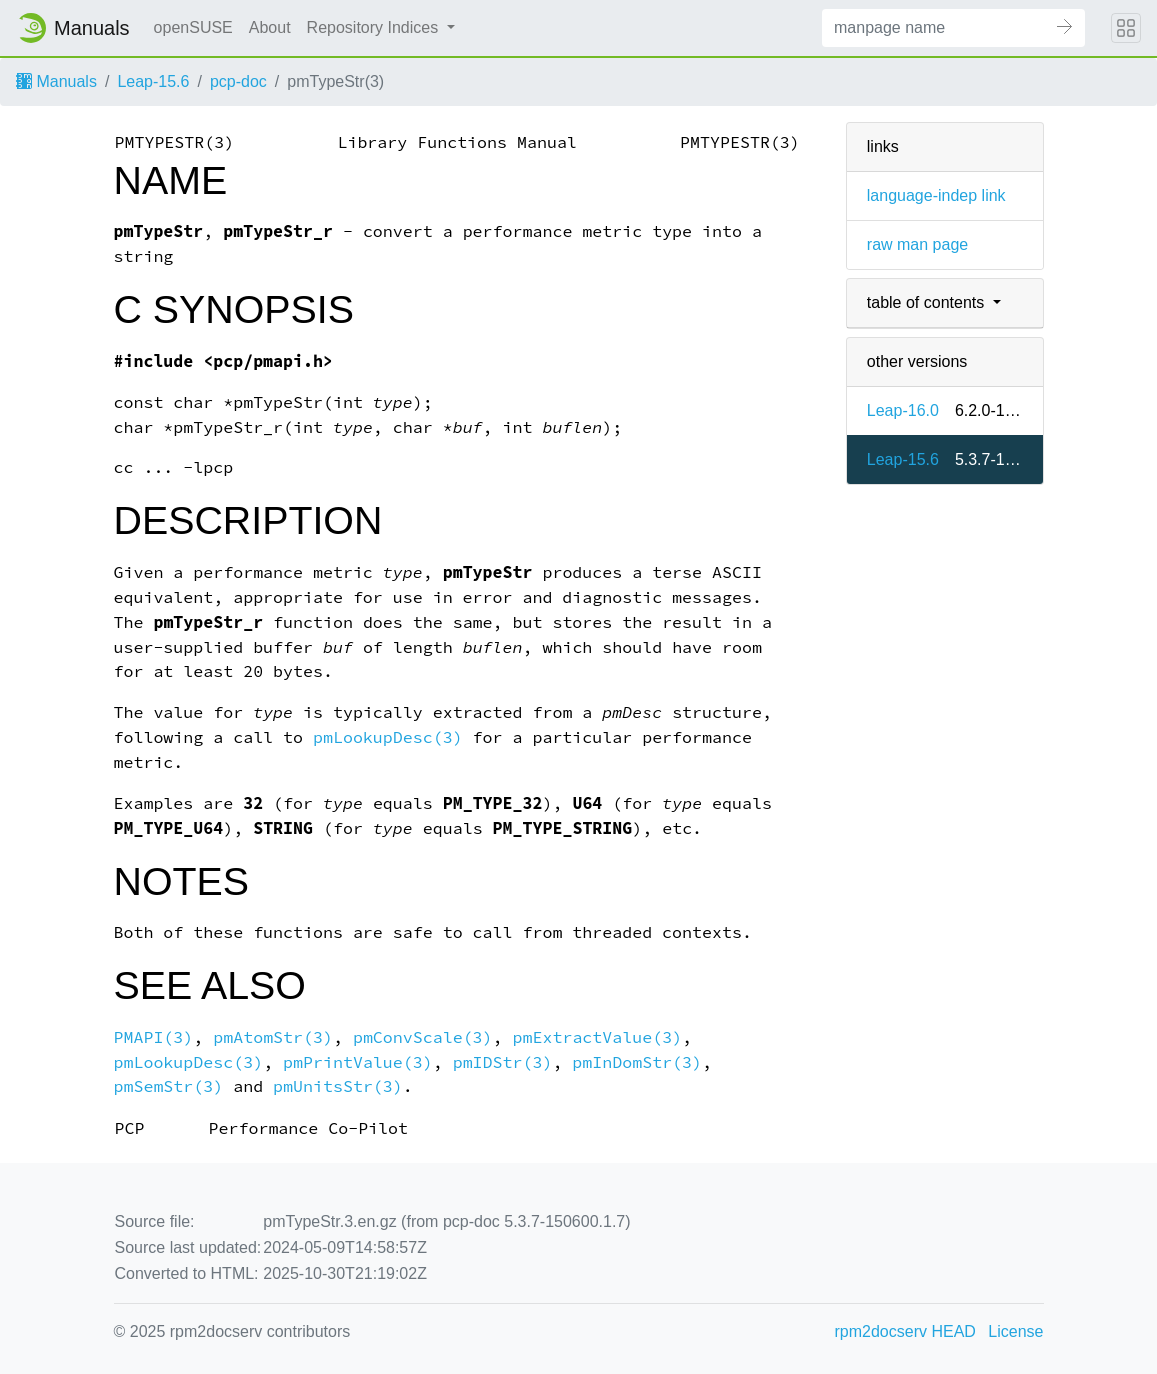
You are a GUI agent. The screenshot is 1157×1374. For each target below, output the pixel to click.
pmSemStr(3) (169, 1086)
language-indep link (936, 195)
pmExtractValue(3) (598, 1037)
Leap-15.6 (153, 81)
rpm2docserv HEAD (905, 1331)
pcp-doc (238, 81)
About (270, 27)
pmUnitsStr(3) (338, 1086)
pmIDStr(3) (503, 1062)
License (1015, 1331)
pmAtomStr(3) (273, 1037)
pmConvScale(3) (423, 1037)
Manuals (56, 81)
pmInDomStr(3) (637, 1062)
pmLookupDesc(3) (388, 737)
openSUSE (193, 27)
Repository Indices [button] (375, 27)
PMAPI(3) (154, 1037)
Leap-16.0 (903, 410)
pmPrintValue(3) (358, 1062)
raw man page (917, 244)
